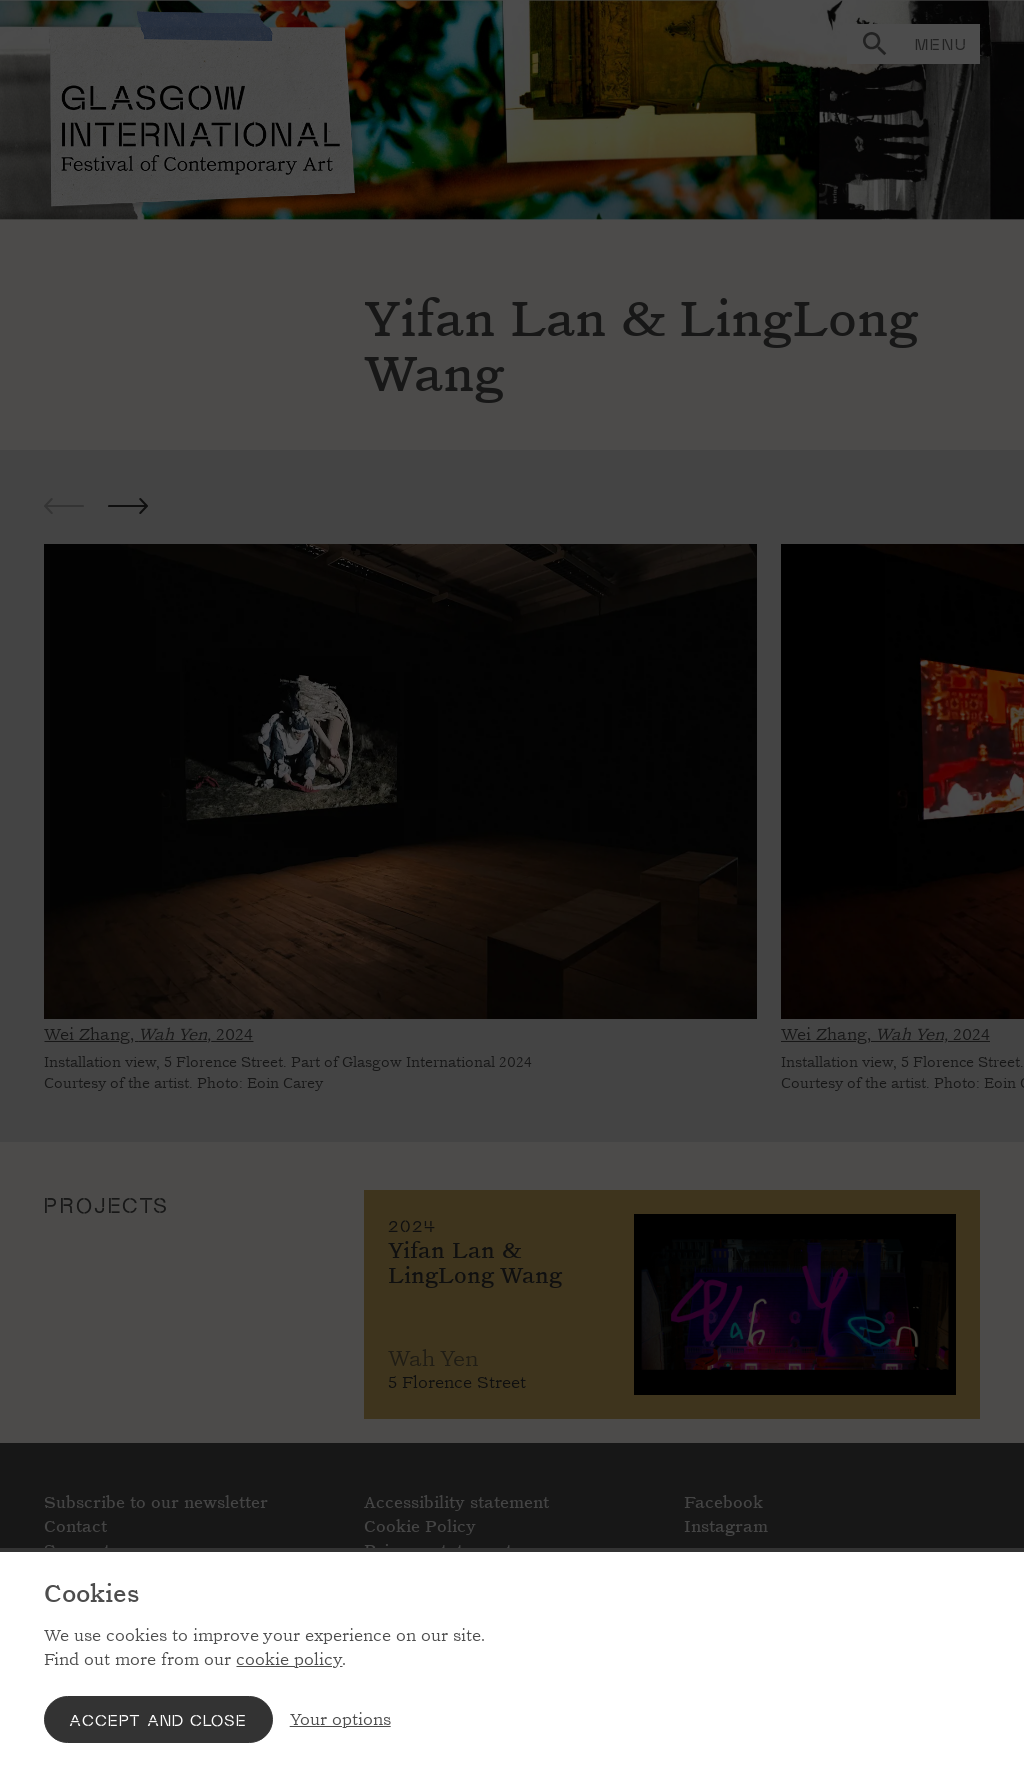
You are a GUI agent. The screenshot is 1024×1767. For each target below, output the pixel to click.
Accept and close (158, 1719)
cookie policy (289, 1659)
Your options (340, 1719)
